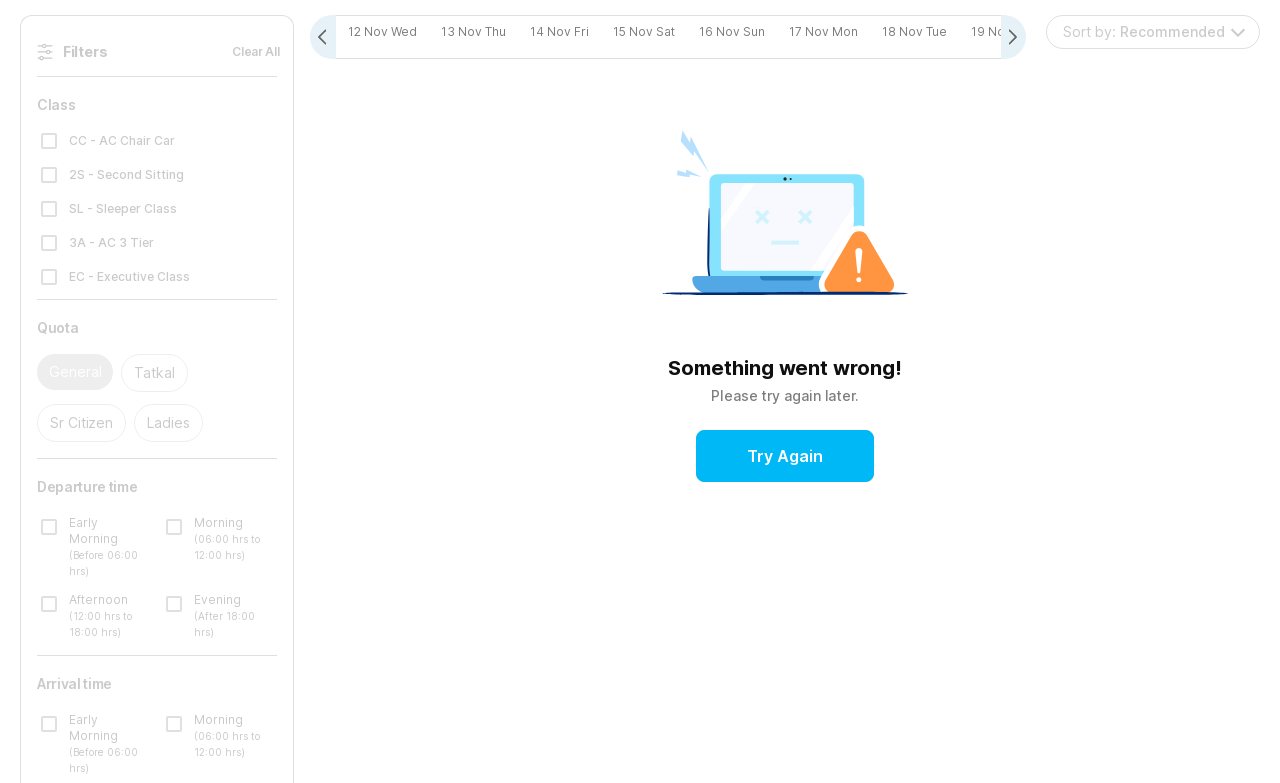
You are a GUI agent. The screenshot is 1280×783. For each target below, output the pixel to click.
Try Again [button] (785, 457)
